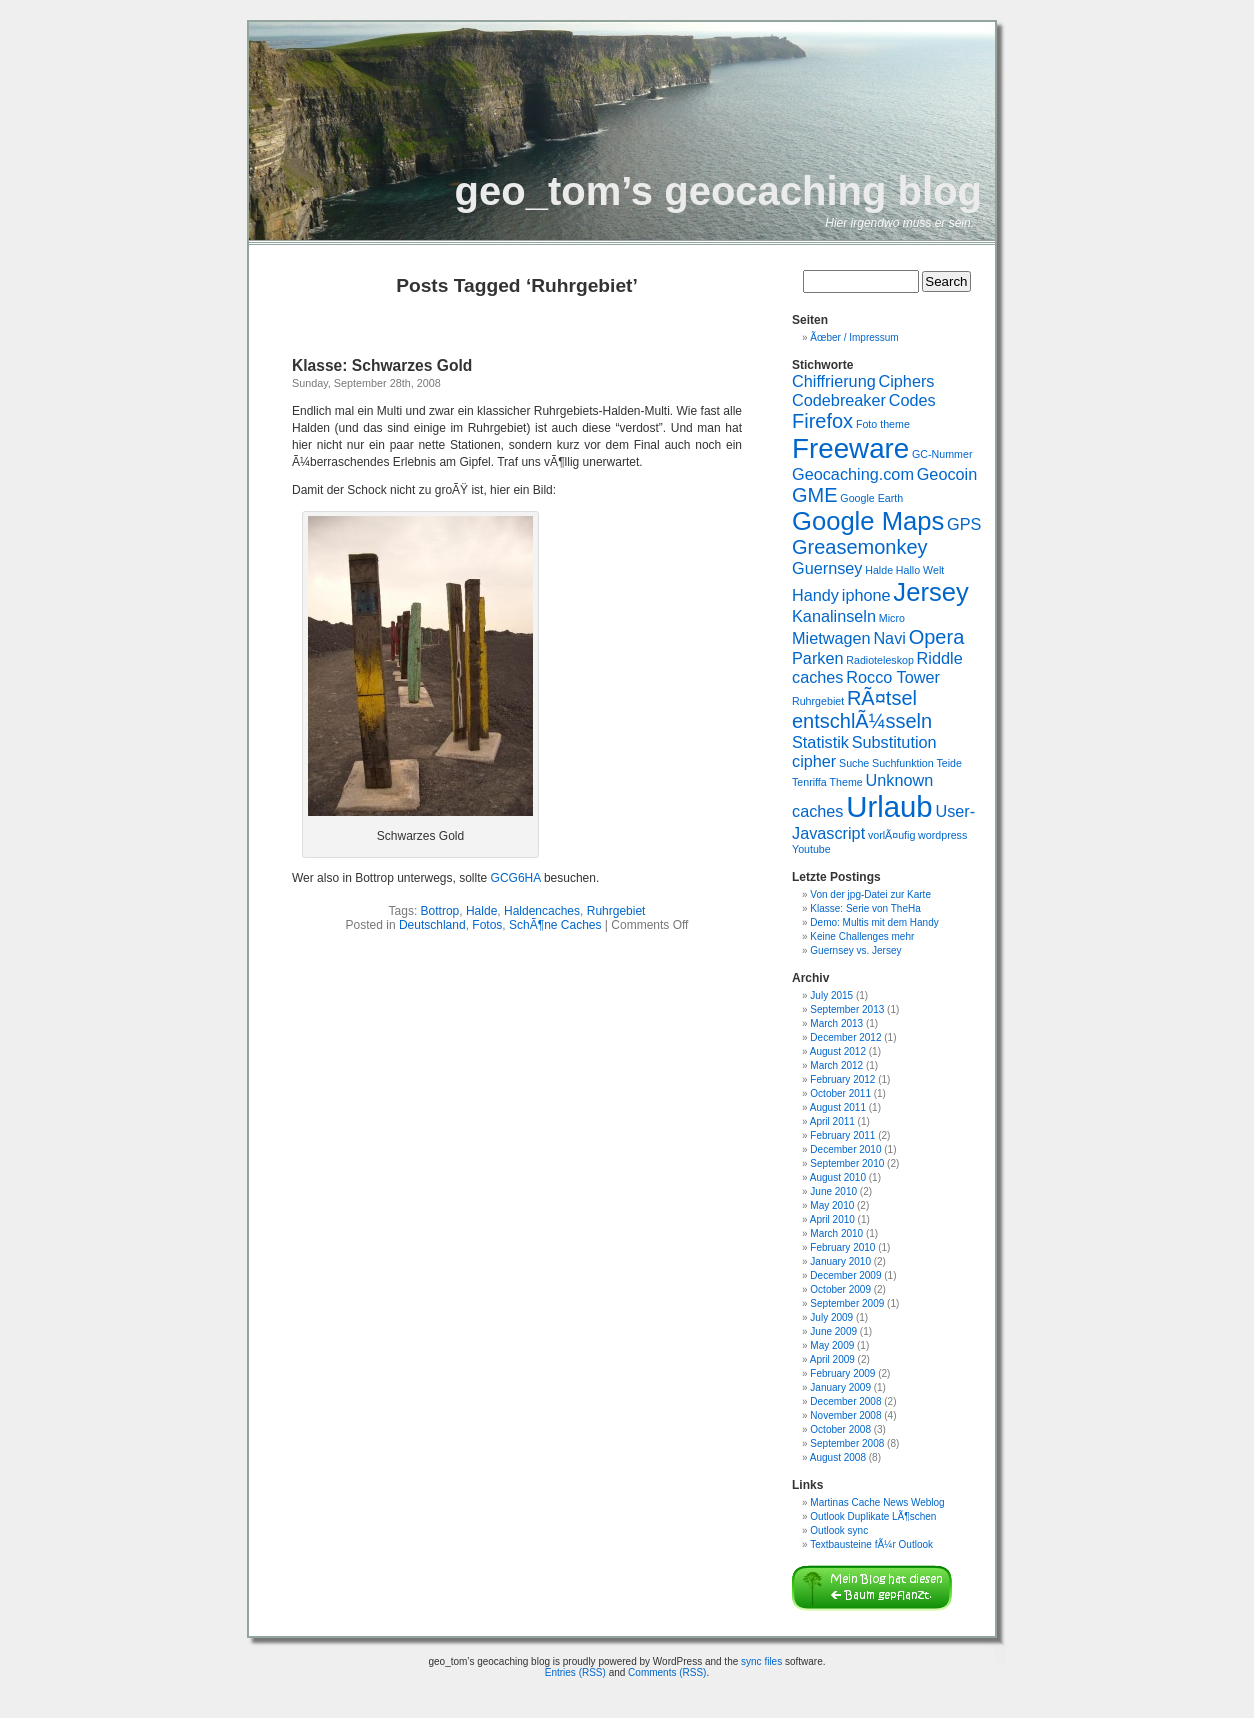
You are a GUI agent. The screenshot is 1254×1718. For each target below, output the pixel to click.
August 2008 (838, 1457)
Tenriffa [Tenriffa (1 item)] (809, 782)
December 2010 (845, 1149)
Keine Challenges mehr (862, 936)
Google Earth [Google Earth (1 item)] (871, 498)
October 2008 (840, 1429)
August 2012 (838, 1051)
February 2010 (842, 1247)
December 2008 (845, 1401)
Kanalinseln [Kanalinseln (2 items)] (834, 616)
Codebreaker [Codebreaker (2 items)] (839, 400)
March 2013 (836, 1023)
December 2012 (845, 1037)
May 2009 (832, 1345)
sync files (761, 1661)
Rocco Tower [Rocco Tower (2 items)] (893, 677)
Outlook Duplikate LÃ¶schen (873, 1516)
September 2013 (847, 1009)
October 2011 (840, 1093)
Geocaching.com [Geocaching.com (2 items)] (853, 474)
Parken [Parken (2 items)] (818, 658)
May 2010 (832, 1205)
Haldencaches (542, 911)
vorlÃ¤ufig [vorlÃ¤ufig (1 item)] (891, 835)
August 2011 (838, 1107)
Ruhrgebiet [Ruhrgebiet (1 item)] (818, 701)
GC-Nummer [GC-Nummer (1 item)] (942, 454)
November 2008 (845, 1415)
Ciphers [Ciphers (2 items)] (906, 381)
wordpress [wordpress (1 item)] (942, 835)
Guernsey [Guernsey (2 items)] (827, 568)
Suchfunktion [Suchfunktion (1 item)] (903, 763)
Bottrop (440, 911)
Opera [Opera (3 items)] (937, 637)
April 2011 (832, 1121)
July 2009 (831, 1317)
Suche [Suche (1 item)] (854, 763)
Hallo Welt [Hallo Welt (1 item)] (920, 570)
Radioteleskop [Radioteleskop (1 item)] (880, 660)
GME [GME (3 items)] (815, 495)
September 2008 (847, 1443)
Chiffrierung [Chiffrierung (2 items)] (834, 381)
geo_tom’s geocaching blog (718, 191)
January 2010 (840, 1261)
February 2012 (842, 1079)
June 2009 (833, 1331)
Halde (481, 911)
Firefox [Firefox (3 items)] (822, 421)
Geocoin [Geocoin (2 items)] (947, 474)
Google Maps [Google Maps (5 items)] (868, 521)
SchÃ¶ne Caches (555, 925)
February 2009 (842, 1373)
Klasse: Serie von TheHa (865, 908)
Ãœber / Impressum (854, 337)
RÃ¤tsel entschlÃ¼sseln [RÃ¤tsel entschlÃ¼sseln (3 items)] (862, 709)
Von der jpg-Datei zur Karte (870, 894)
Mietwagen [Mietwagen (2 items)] (831, 638)
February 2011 (842, 1135)
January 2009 (840, 1387)
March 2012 (836, 1065)
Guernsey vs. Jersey (855, 950)
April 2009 (832, 1359)
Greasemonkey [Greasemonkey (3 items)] (860, 547)
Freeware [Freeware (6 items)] (850, 448)
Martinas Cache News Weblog (877, 1502)
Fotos (487, 925)
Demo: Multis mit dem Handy (874, 922)
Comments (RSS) (667, 1672)
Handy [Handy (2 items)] (815, 595)
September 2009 (847, 1303)
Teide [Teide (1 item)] (948, 763)
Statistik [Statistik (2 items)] (820, 742)
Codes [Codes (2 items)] (912, 400)
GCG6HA (516, 878)
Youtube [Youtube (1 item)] (811, 849)
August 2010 (838, 1177)
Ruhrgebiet (616, 911)
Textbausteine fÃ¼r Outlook (871, 1544)
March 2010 (836, 1233)
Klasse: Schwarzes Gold (382, 365)
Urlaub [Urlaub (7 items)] (889, 806)
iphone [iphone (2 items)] (866, 595)
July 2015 (831, 995)
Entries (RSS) (575, 1672)
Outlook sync (839, 1530)
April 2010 (832, 1219)
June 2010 (833, 1191)
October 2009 (840, 1289)
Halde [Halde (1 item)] (879, 570)
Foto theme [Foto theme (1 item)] (883, 424)
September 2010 (847, 1163)
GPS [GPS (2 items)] (964, 524)
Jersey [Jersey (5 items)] (930, 592)
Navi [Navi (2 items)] (889, 638)
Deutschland (432, 925)
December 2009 (845, 1275)
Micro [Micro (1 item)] (892, 618)
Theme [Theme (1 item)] (846, 782)
